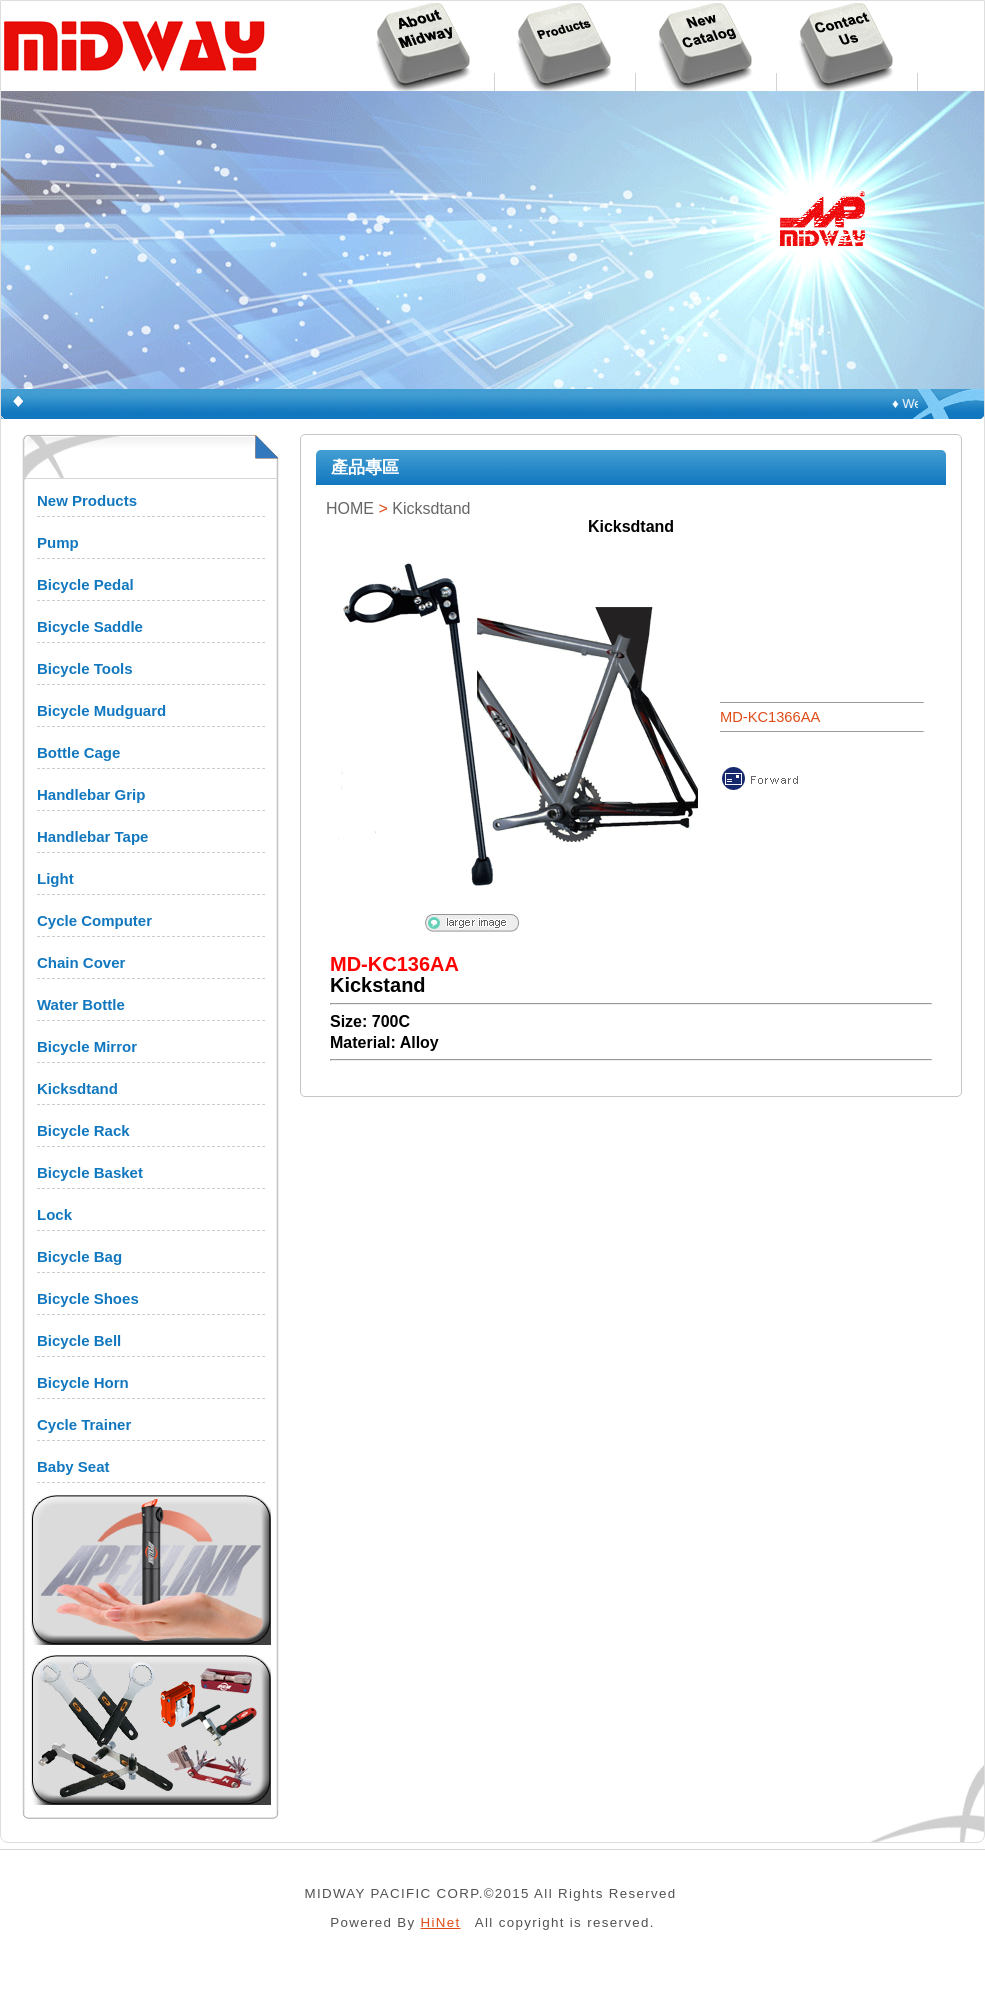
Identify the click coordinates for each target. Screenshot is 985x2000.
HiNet (441, 1922)
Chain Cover (81, 962)
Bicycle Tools (85, 668)
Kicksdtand (77, 1088)
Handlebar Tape (92, 836)
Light (55, 878)
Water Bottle (81, 1004)
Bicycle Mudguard (101, 710)
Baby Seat (73, 1466)
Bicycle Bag (79, 1256)
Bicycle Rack (83, 1130)
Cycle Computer (94, 920)
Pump (58, 542)
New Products (87, 500)
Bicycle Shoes (88, 1298)
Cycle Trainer (84, 1424)
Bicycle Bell (79, 1340)
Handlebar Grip (91, 794)
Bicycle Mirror (87, 1046)
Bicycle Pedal (85, 584)
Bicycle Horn (83, 1382)
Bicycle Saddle (90, 626)
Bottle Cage (78, 752)
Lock (54, 1214)
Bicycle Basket (90, 1172)
